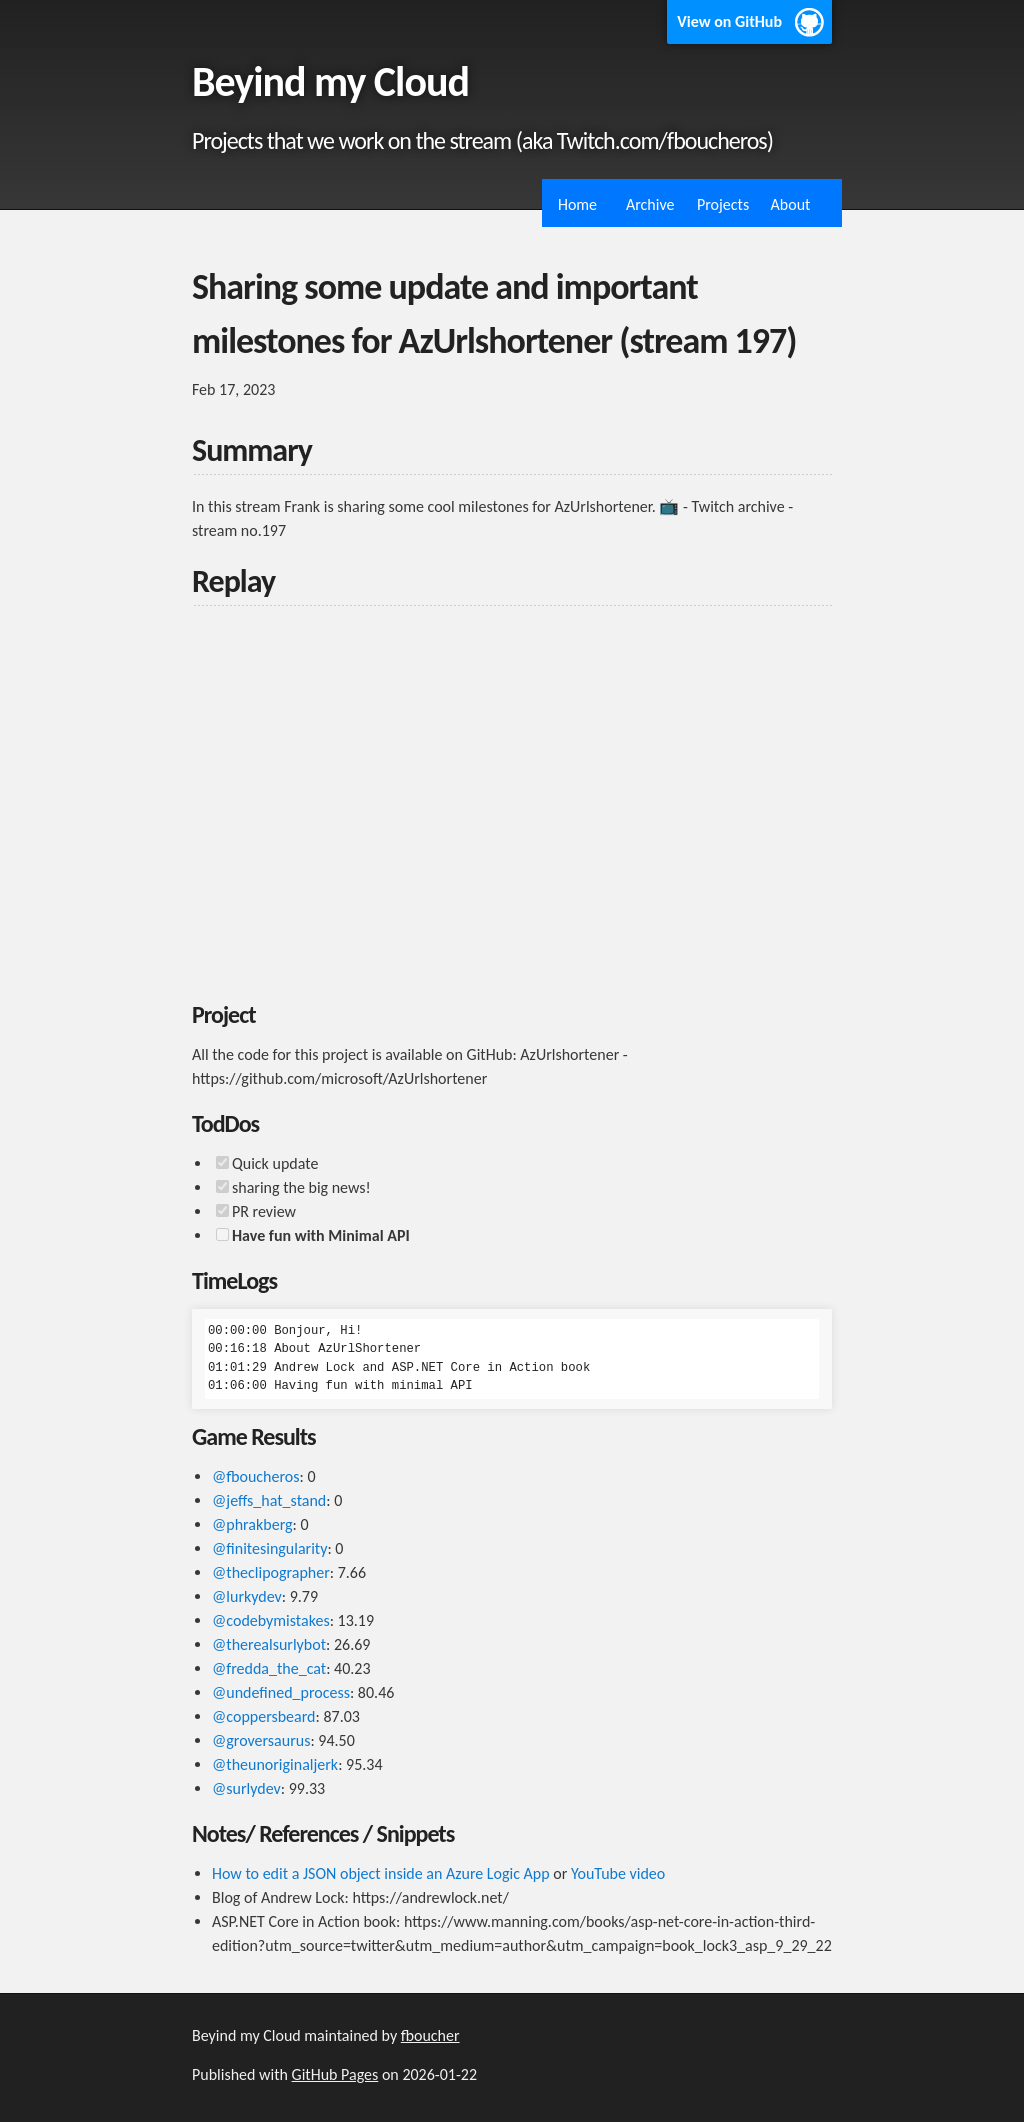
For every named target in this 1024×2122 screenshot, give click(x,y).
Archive (650, 204)
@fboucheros (256, 1476)
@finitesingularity (269, 1548)
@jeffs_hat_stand (269, 1500)
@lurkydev (247, 1596)
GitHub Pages (335, 2074)
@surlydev (246, 1788)
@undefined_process (281, 1692)
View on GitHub (729, 21)
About (791, 204)
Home (577, 204)
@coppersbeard (264, 1716)
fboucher (430, 2035)
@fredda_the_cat (269, 1668)
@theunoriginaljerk (275, 1764)
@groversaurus (261, 1740)
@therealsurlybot (269, 1644)
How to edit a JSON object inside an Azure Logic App (381, 1873)
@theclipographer (271, 1572)
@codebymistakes (271, 1620)
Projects (723, 204)
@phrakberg (252, 1524)
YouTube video (618, 1873)
